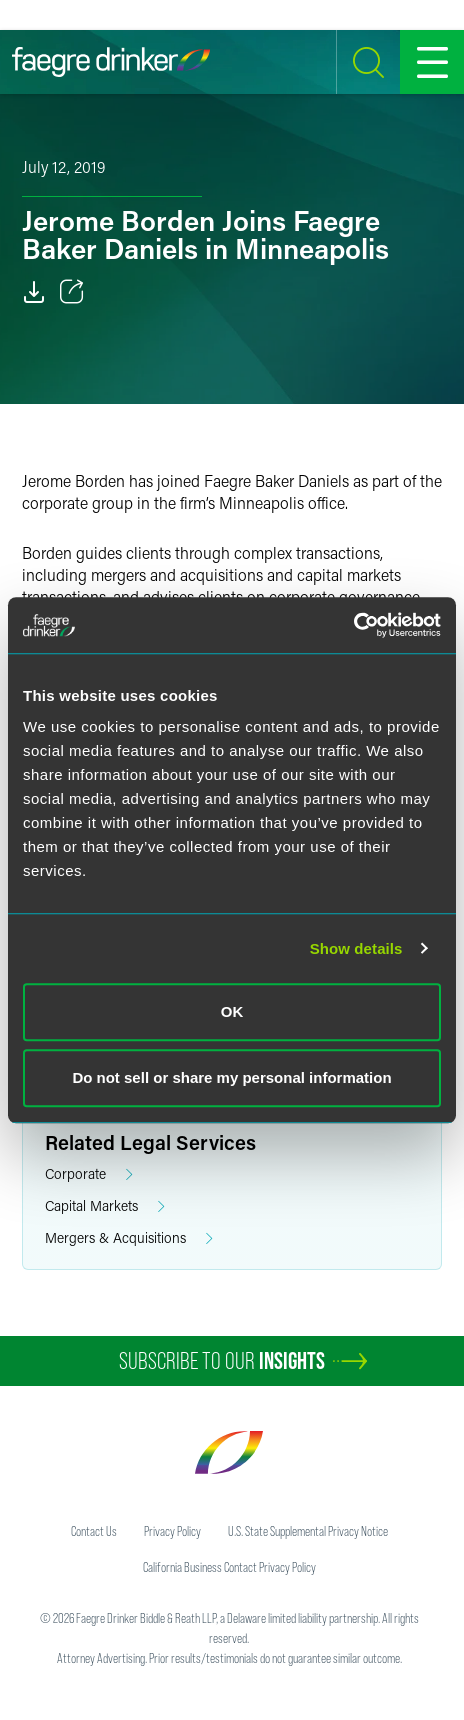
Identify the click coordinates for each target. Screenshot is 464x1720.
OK (232, 1011)
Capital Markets (105, 1206)
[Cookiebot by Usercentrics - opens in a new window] (353, 625)
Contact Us (94, 1531)
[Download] (34, 292)
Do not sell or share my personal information (231, 1077)
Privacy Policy (172, 1531)
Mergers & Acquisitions (129, 1238)
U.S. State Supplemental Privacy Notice (308, 1531)
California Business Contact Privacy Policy (229, 1567)
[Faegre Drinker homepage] (111, 62)
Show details (356, 948)
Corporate (89, 1174)
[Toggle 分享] (72, 292)
